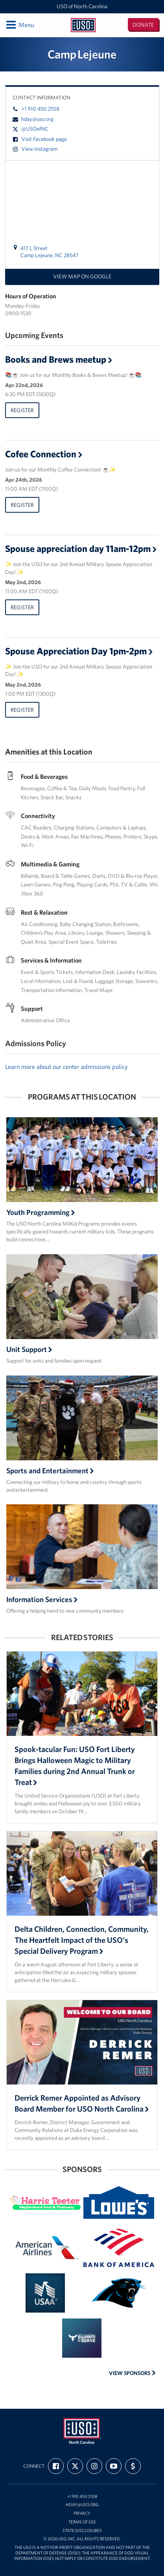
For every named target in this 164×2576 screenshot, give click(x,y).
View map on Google (82, 276)
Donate (143, 24)
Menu (19, 24)
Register (22, 410)
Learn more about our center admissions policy (66, 1067)
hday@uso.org (33, 118)
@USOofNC (30, 128)
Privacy (82, 2513)
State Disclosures (82, 2530)
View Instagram (35, 148)
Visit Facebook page (40, 139)
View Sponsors (132, 2373)
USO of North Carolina (82, 6)
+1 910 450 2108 (36, 108)
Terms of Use (82, 2522)
